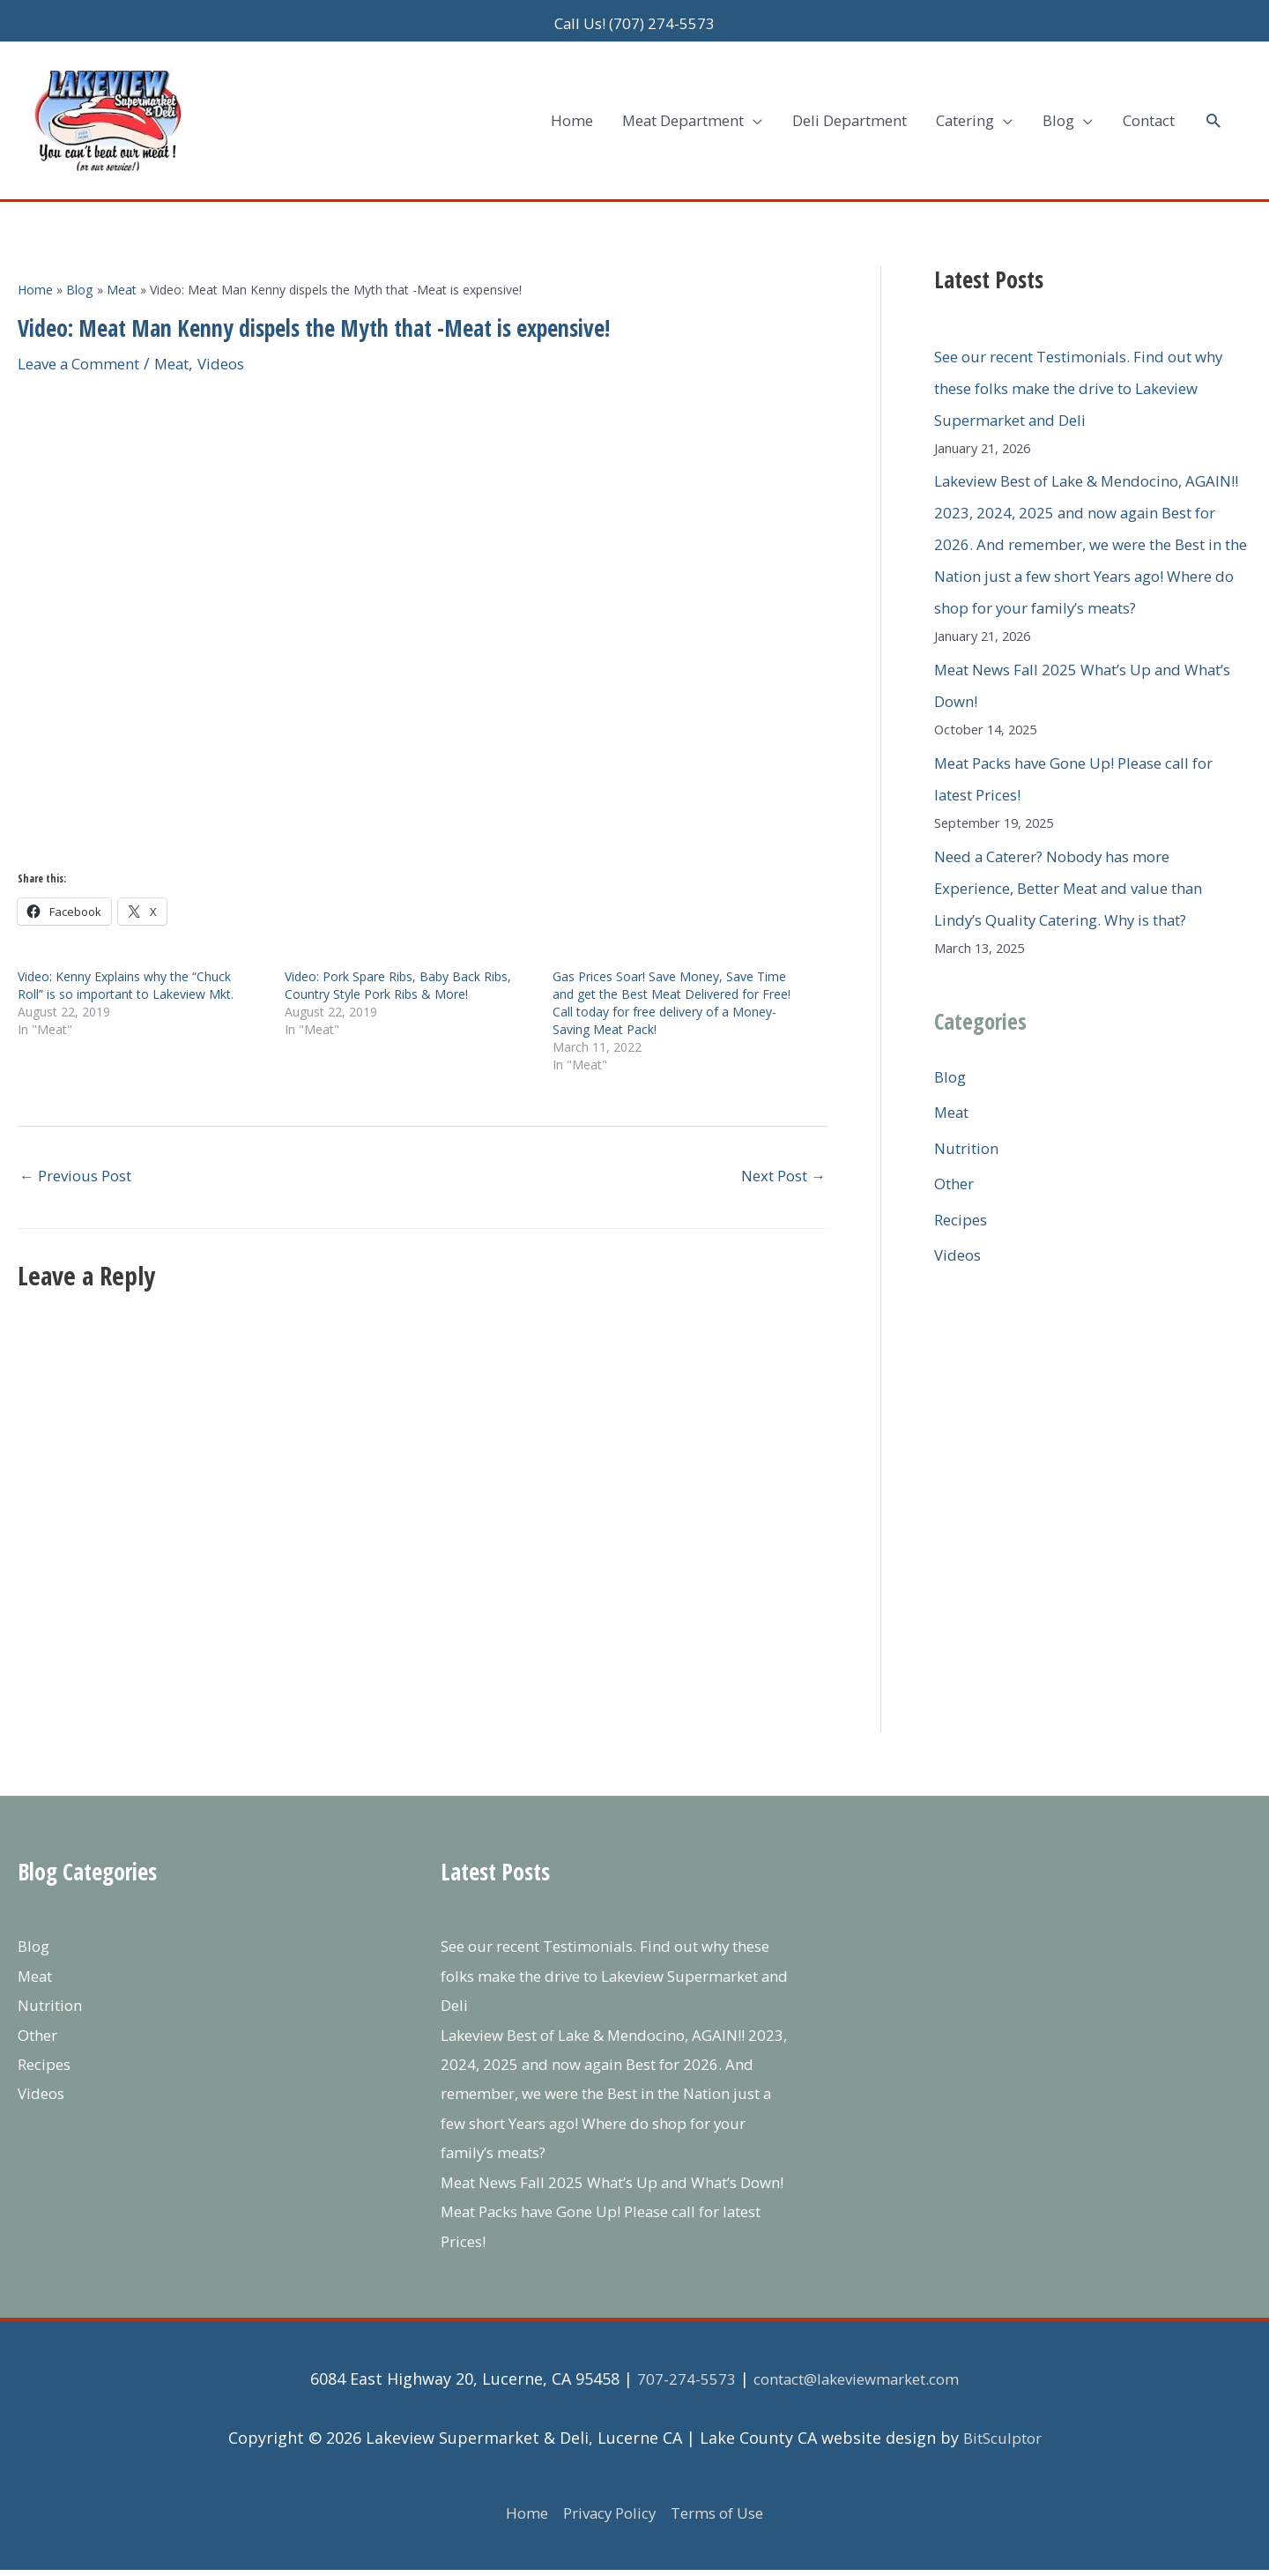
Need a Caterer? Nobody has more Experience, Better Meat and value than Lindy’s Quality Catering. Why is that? (1084, 893)
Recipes (963, 1224)
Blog (951, 1081)
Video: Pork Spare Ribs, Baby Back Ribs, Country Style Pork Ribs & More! (398, 959)
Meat (187, 336)
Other (956, 1189)
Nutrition (970, 1153)
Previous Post (81, 1150)
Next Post (778, 1150)
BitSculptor (1002, 2442)
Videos (241, 336)
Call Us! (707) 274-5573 (634, 17)
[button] (1212, 104)
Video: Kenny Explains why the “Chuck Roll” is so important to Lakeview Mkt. (126, 959)
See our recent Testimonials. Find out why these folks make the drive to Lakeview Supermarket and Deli (1077, 361)
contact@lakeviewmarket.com (856, 2384)
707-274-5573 (675, 2384)
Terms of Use (724, 2517)
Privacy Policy (605, 2517)
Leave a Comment (85, 336)
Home (516, 2517)
